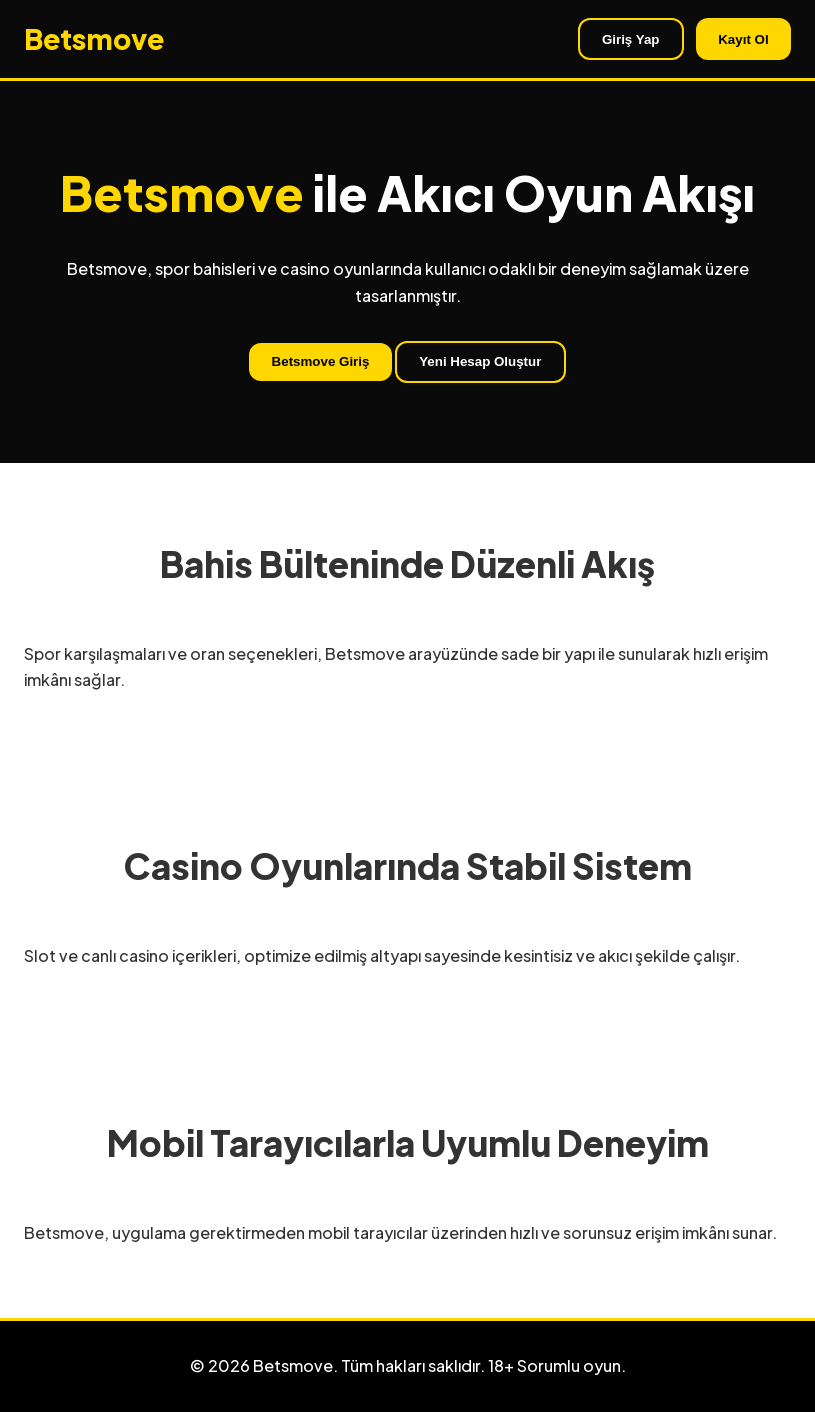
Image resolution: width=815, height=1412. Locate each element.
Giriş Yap (631, 39)
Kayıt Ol (743, 39)
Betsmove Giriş (321, 361)
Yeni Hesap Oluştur (480, 361)
